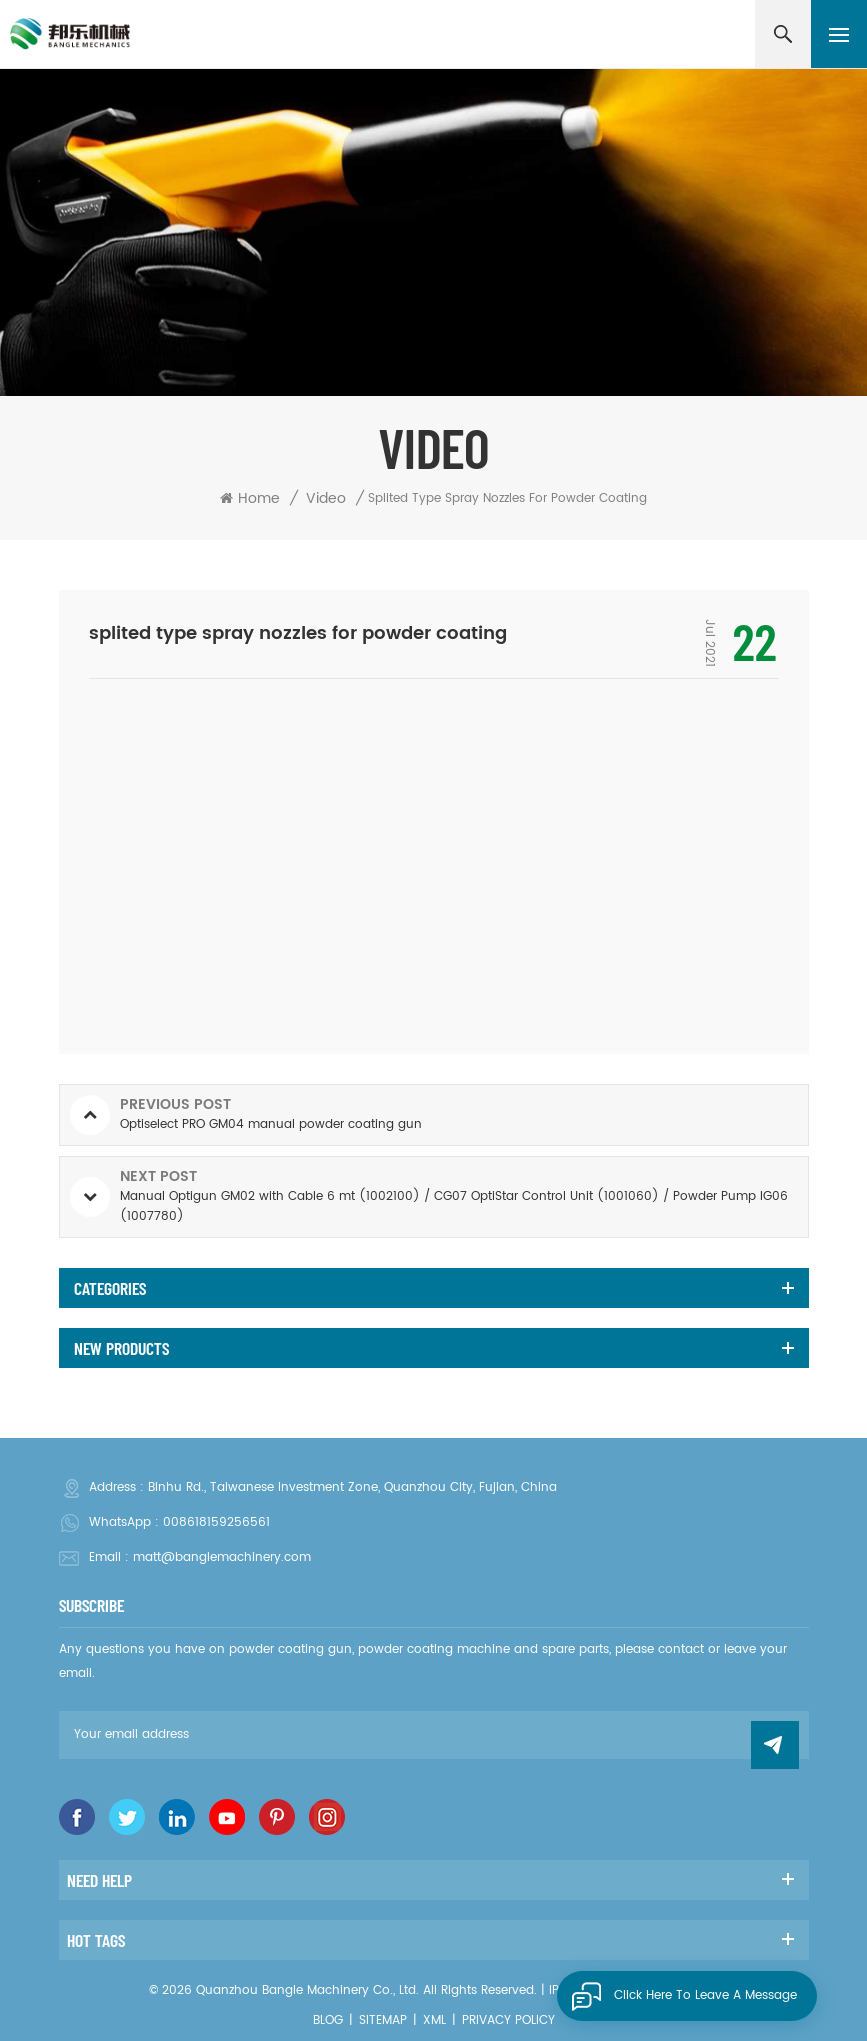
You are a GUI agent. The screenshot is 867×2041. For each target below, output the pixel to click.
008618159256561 (216, 1522)
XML (434, 2020)
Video (326, 499)
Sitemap (383, 2020)
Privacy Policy (508, 2020)
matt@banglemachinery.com (222, 1557)
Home (250, 499)
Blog (328, 2020)
